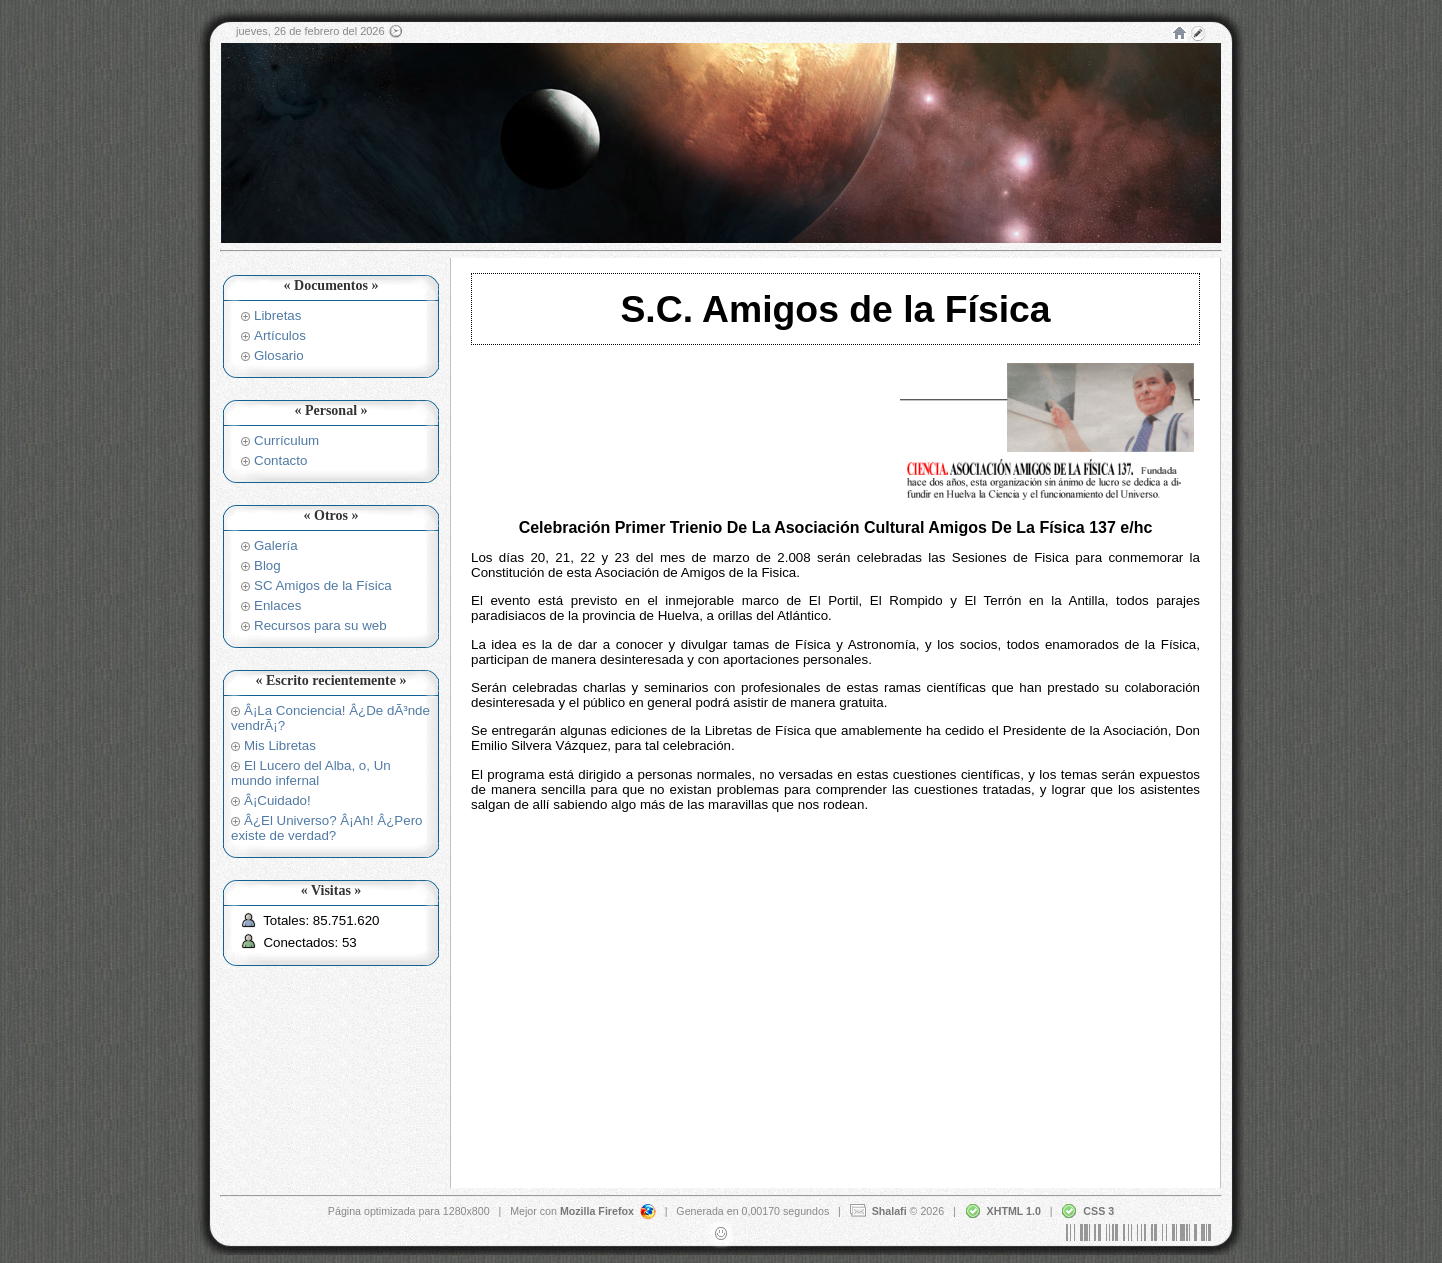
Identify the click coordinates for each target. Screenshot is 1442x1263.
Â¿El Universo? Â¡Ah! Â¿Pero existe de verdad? (327, 828)
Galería (276, 545)
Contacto (280, 460)
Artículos (280, 335)
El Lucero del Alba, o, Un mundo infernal (311, 773)
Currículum (286, 440)
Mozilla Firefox (597, 1210)
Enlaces (277, 605)
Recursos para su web (320, 625)
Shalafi (889, 1210)
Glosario (279, 355)
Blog (267, 565)
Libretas (277, 315)
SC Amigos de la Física (323, 585)
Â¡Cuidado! (277, 800)
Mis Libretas (280, 745)
